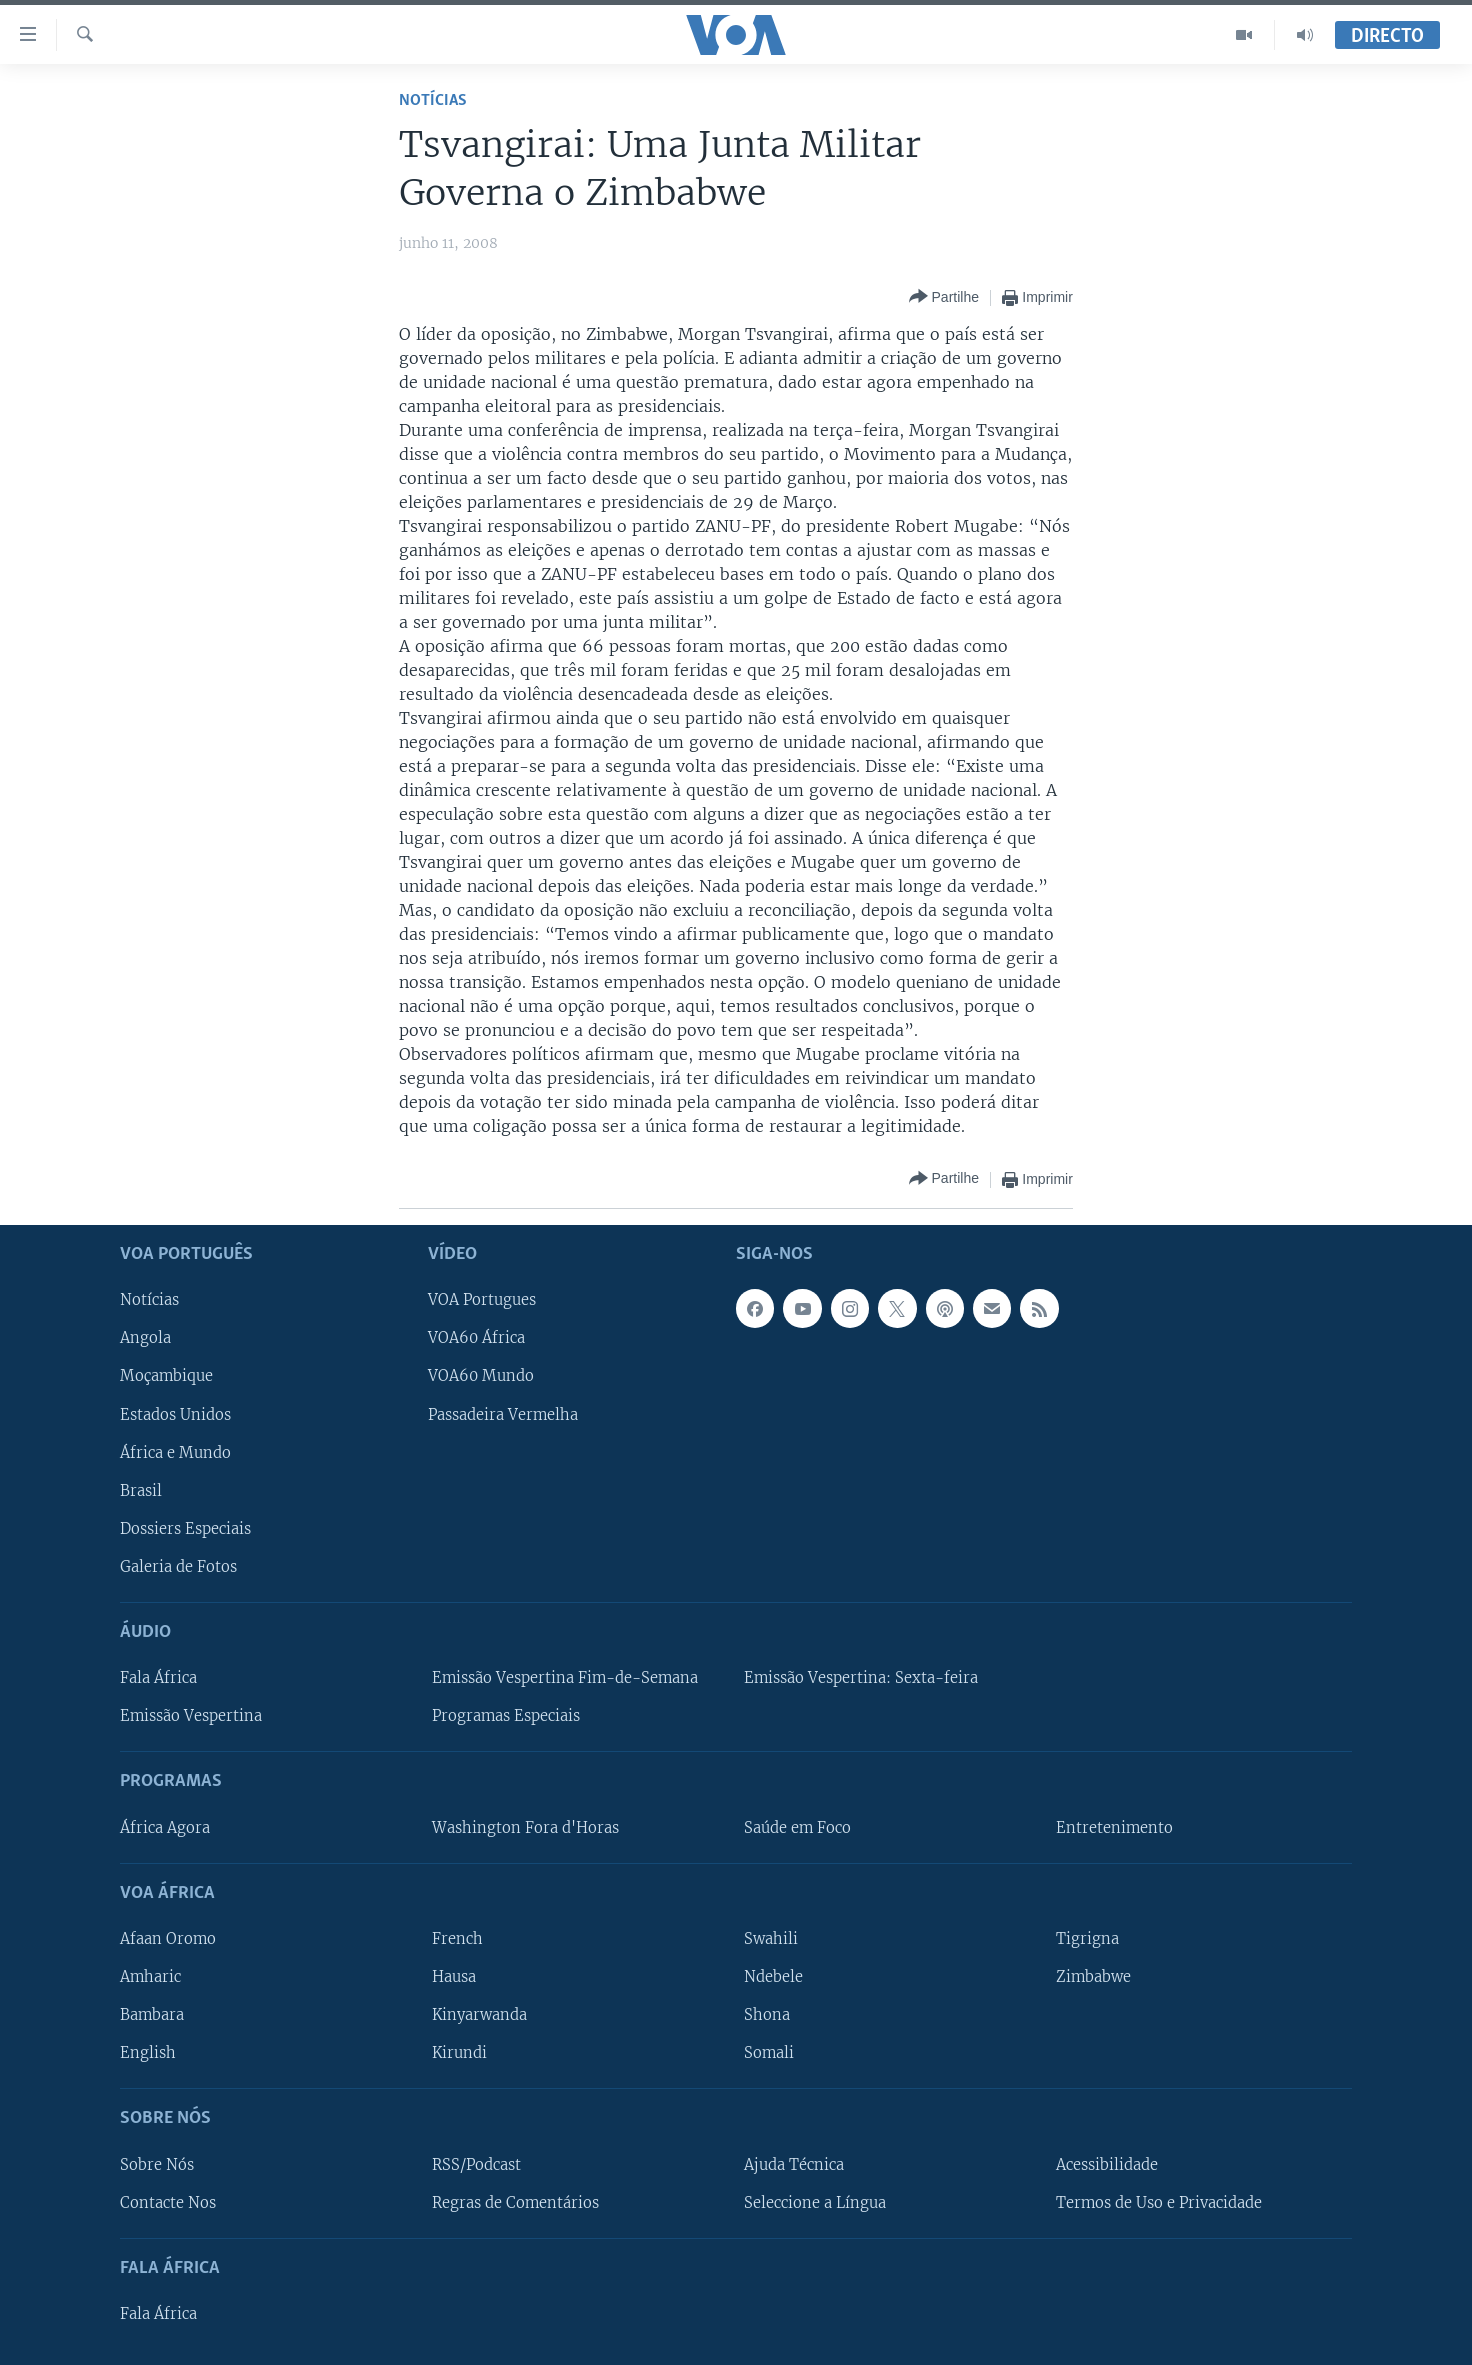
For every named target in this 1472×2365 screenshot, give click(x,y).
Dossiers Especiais (185, 1529)
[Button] (944, 297)
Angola (145, 1338)
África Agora (165, 1827)
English (148, 2053)
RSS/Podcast (476, 2164)
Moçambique (166, 1376)
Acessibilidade (1107, 2164)
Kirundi (459, 2053)
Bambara (152, 2015)
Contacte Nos (168, 2202)
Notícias (433, 100)
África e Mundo (175, 1452)
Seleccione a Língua (815, 2202)
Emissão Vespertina (191, 1716)
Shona (767, 2015)
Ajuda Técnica (794, 2164)
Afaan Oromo (168, 1939)
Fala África (158, 1678)
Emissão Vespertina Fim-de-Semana (565, 1678)
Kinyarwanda (479, 2015)
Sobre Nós (157, 2164)
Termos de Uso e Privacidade (1159, 2202)
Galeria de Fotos (178, 1567)
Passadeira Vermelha (503, 1414)
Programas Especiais (506, 1716)
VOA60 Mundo (481, 1376)
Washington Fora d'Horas (525, 1827)
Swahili (771, 1939)
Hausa (454, 1977)
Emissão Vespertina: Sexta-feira (861, 1678)
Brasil (141, 1490)
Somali (769, 2053)
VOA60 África (476, 1338)
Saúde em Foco (797, 1827)
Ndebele (773, 1977)
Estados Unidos (175, 1414)
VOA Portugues (482, 1300)
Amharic (150, 1977)
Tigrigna (1087, 1939)
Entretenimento (1114, 1827)
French (457, 1939)
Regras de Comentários (515, 2202)
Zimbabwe (1093, 1977)
